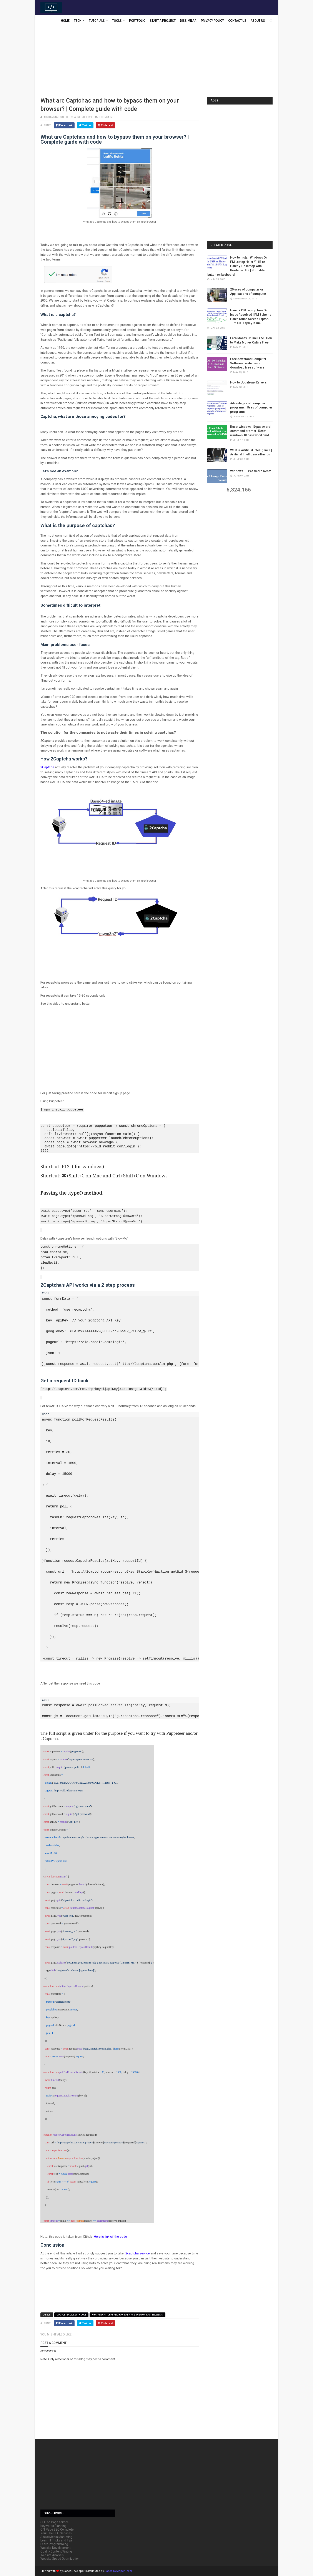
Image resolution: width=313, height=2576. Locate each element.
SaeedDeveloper (73, 2571)
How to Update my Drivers (248, 382)
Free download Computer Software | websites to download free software (248, 363)
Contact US (237, 20)
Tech (78, 20)
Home (65, 20)
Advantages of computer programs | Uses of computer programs (251, 407)
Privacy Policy (212, 20)
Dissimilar (188, 20)
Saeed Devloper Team (118, 2571)
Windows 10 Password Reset (250, 471)
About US (258, 20)
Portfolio (137, 20)
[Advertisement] (156, 62)
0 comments (107, 117)
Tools (117, 20)
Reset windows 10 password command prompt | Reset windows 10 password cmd (250, 431)
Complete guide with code (71, 2315)
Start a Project (163, 20)
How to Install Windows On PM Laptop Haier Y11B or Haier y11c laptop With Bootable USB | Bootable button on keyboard (237, 266)
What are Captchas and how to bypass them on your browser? (127, 2315)
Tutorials (97, 20)
